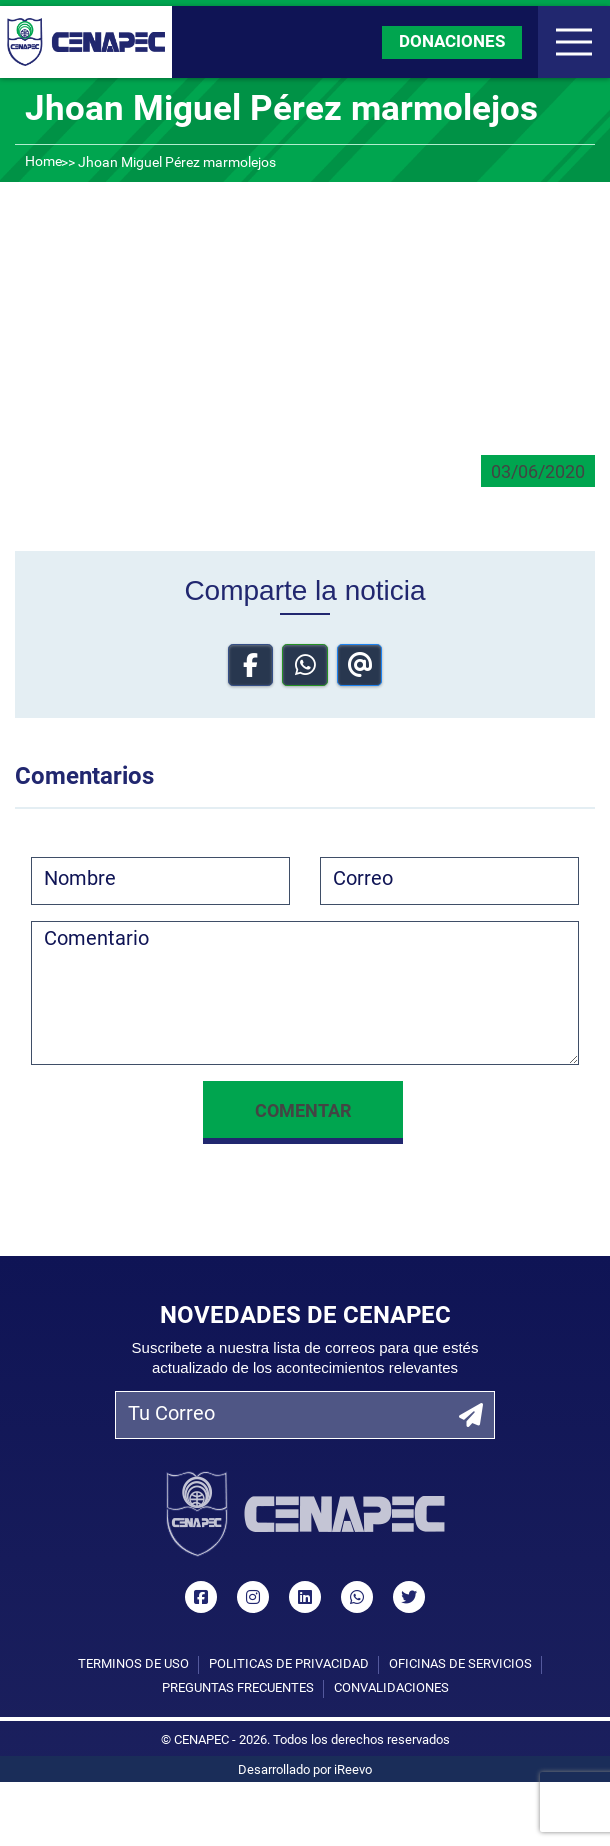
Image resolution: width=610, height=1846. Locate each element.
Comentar (303, 1112)
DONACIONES (452, 42)
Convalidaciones (391, 1688)
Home (43, 162)
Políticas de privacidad (289, 1664)
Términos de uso (133, 1664)
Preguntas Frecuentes (238, 1688)
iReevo (353, 1770)
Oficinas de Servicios (460, 1664)
